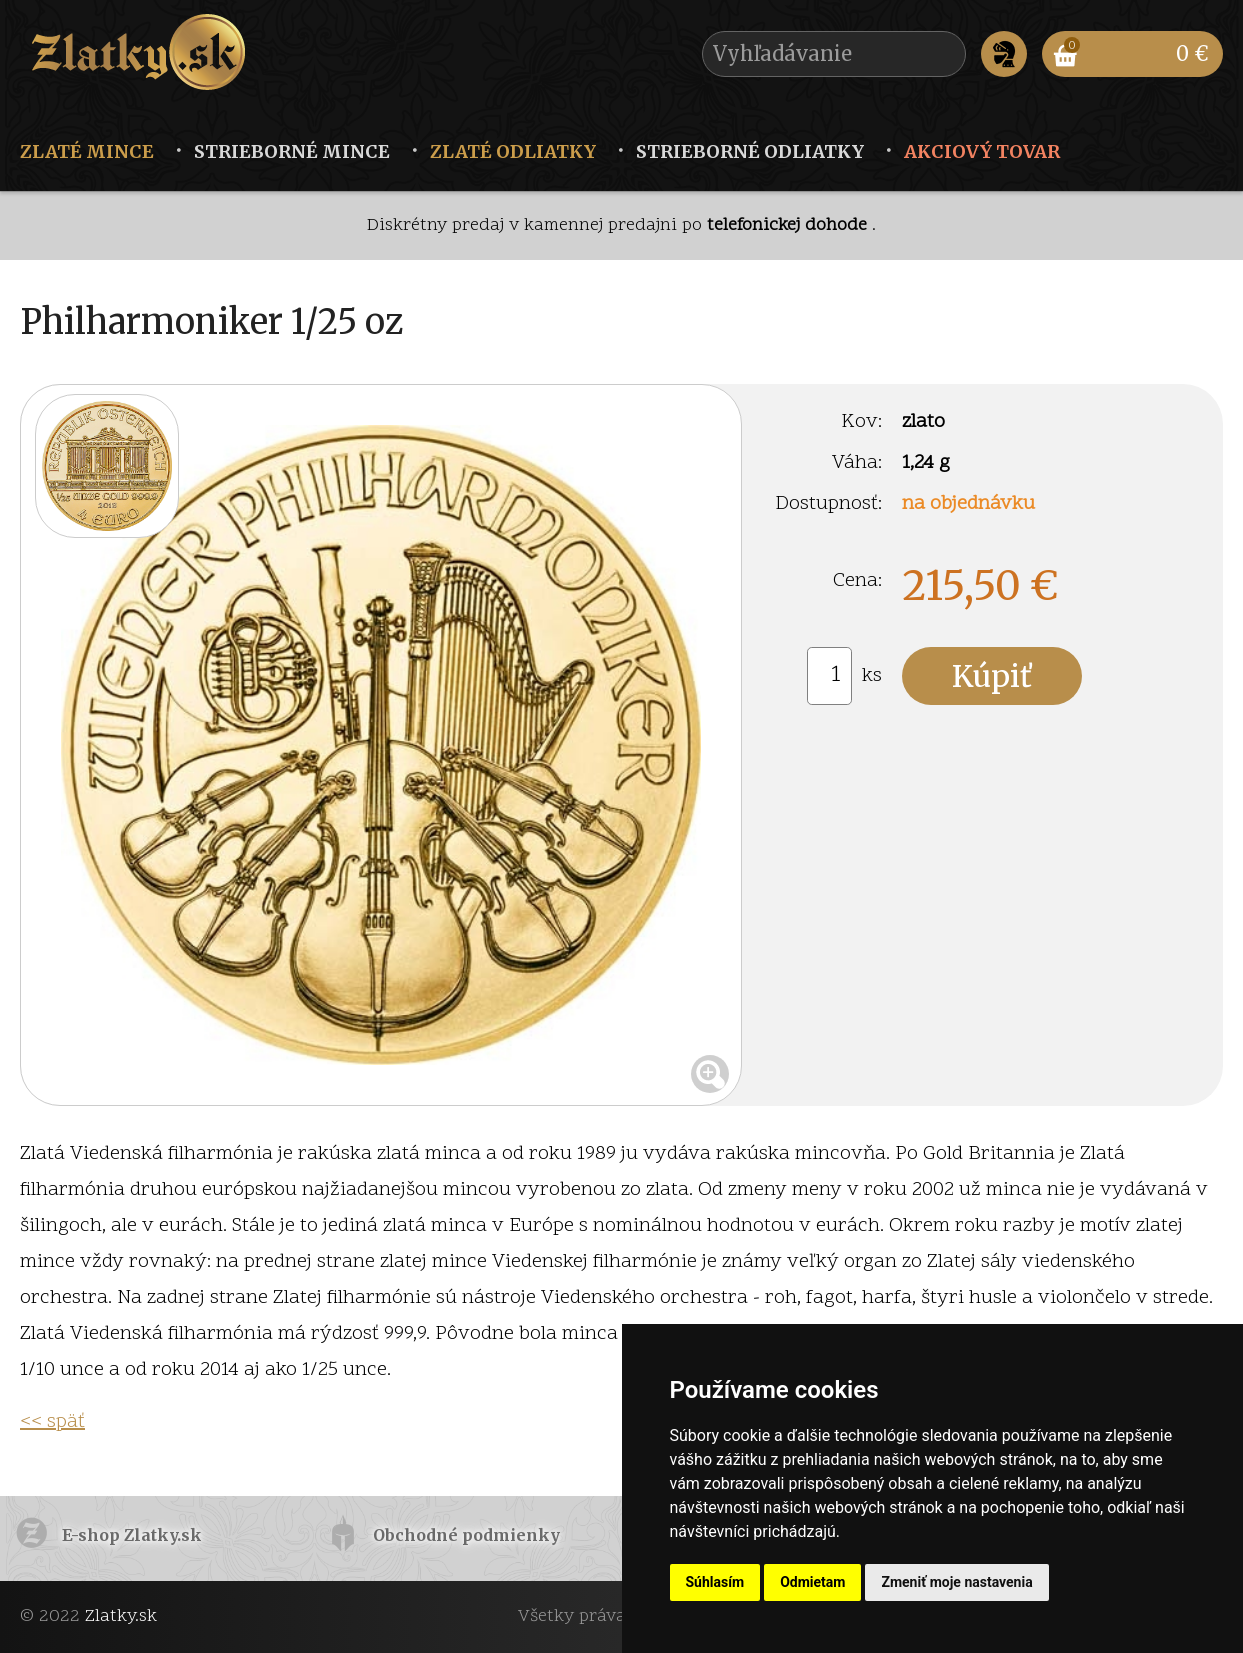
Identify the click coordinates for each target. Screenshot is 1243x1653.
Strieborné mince (292, 151)
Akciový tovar (982, 151)
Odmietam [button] (812, 1582)
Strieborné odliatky (750, 151)
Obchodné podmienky (466, 1535)
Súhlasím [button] (715, 1582)
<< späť (52, 1422)
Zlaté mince (87, 151)
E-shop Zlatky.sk (132, 1535)
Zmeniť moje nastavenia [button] (956, 1582)
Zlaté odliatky (513, 151)
